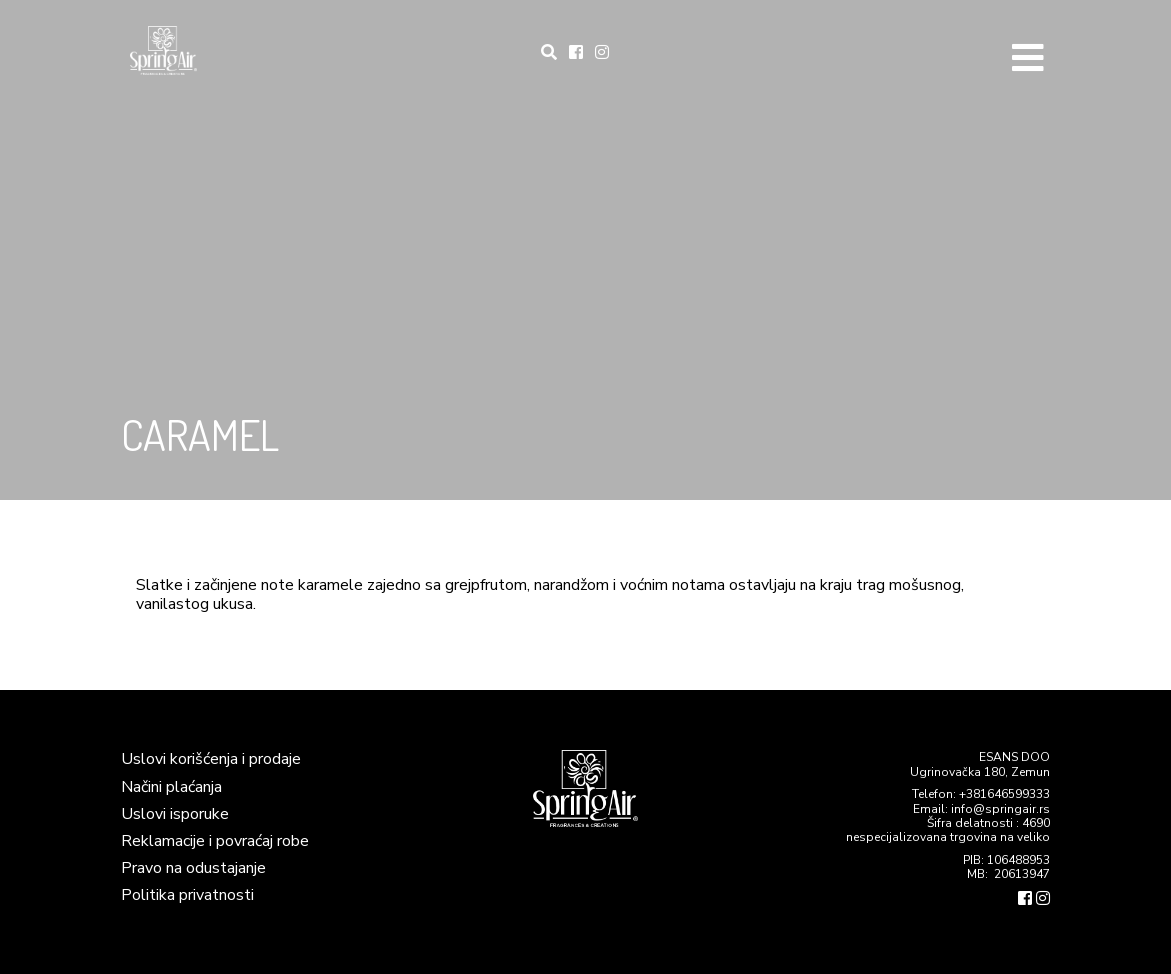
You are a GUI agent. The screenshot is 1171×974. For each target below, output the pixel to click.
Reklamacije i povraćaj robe (215, 841)
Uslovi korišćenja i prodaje (211, 759)
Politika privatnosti (187, 895)
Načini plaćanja (171, 787)
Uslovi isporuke (175, 814)
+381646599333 (1004, 794)
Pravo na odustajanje (193, 868)
